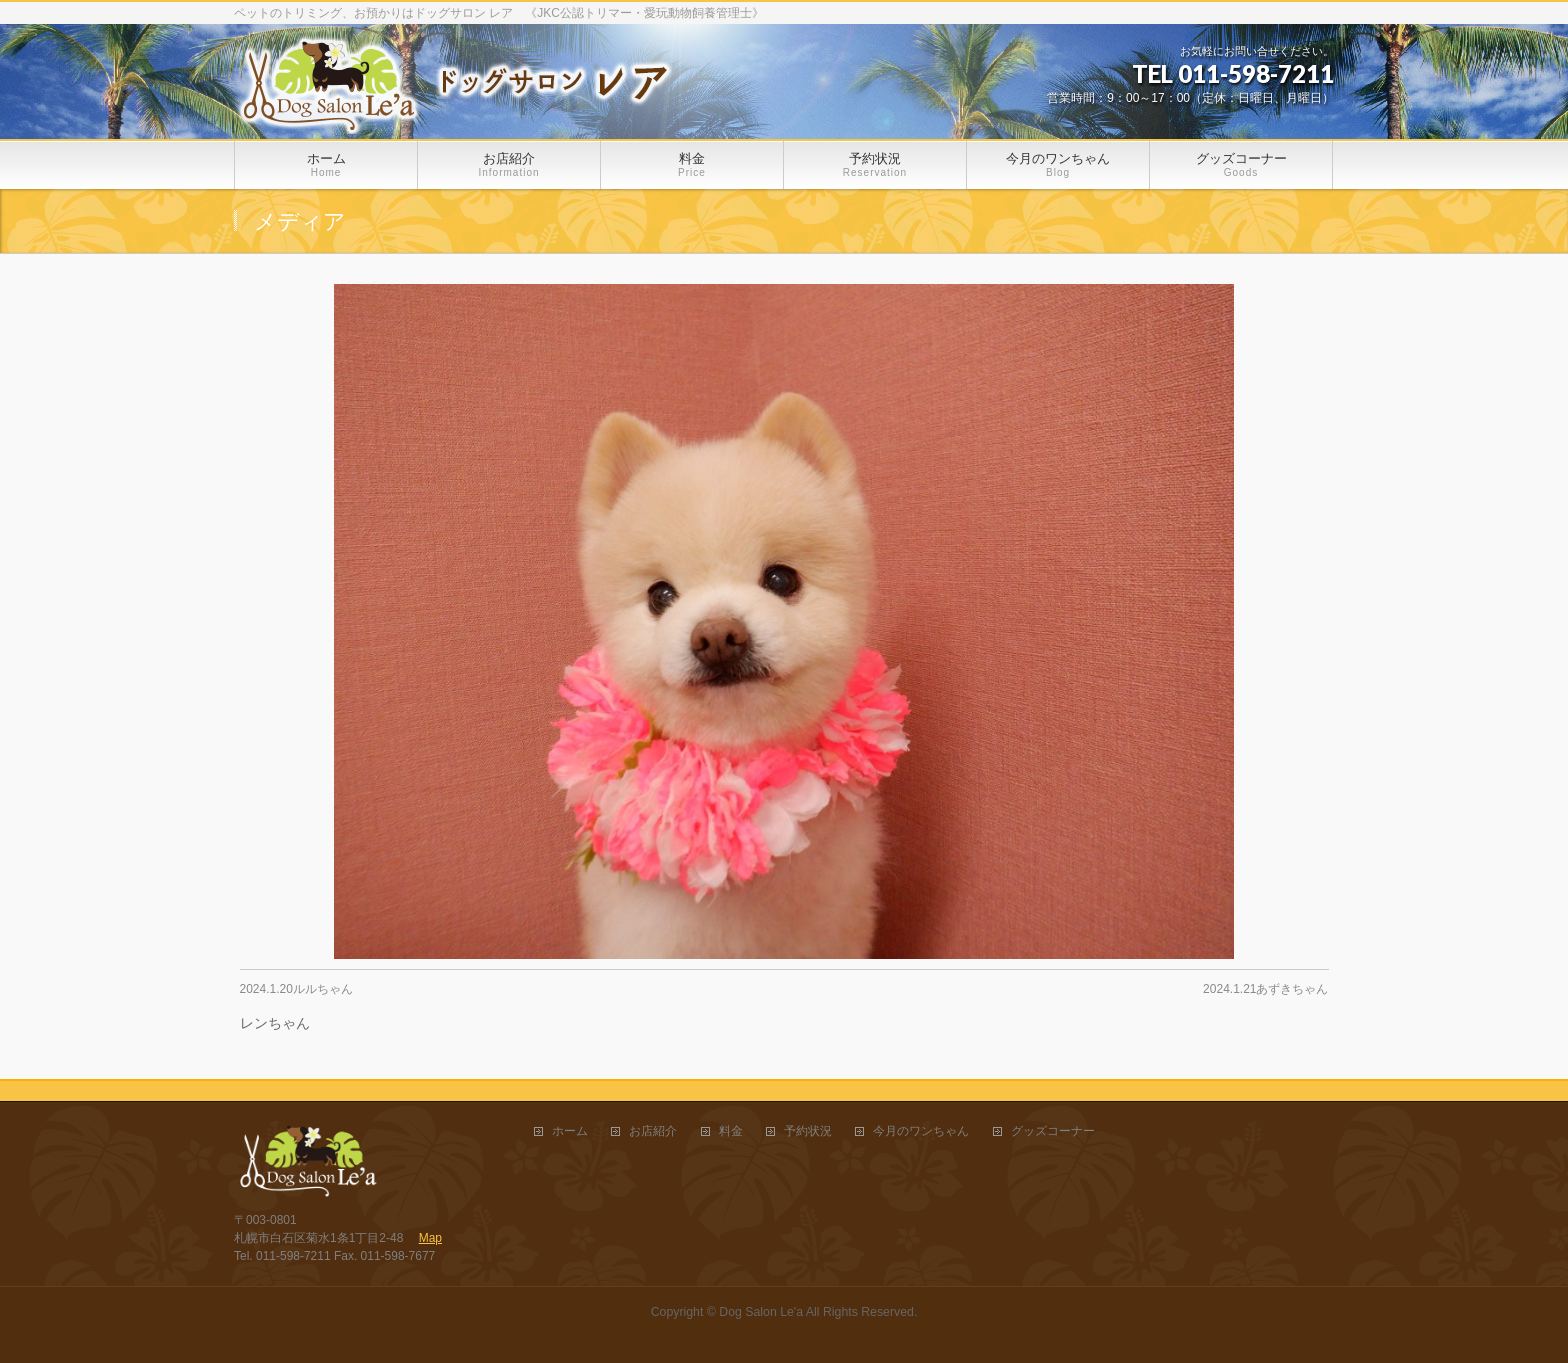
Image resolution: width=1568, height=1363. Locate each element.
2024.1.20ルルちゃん (296, 989)
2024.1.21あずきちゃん (1265, 989)
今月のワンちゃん (921, 1131)
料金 (731, 1131)
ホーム (570, 1131)
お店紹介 (653, 1131)
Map (430, 1238)
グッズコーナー (1053, 1131)
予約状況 (808, 1131)
